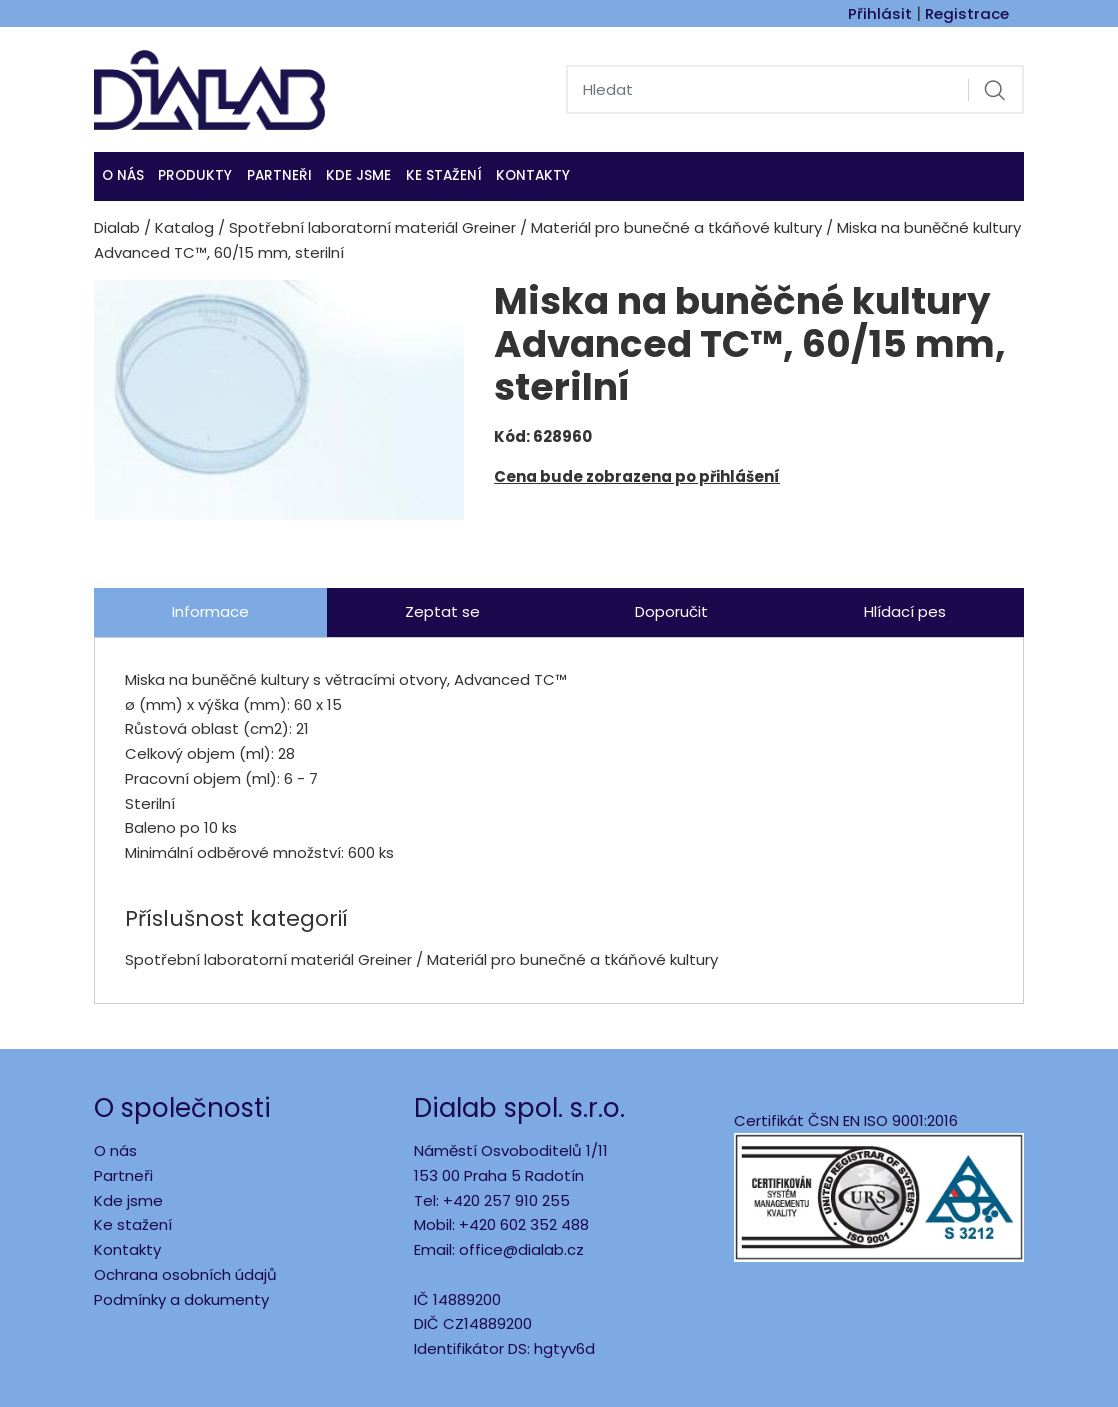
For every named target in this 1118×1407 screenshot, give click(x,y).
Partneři (279, 175)
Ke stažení (444, 175)
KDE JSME (358, 175)
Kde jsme (128, 1200)
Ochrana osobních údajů (185, 1274)
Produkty (195, 175)
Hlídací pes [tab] (905, 611)
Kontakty (533, 175)
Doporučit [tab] (671, 611)
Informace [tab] (210, 611)
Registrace (967, 13)
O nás (123, 175)
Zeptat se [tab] (442, 611)
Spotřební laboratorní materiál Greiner (372, 227)
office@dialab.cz (521, 1249)
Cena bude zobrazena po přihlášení (637, 476)
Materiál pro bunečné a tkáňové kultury (676, 227)
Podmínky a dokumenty (181, 1299)
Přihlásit (880, 13)
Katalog (184, 227)
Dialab (117, 227)
